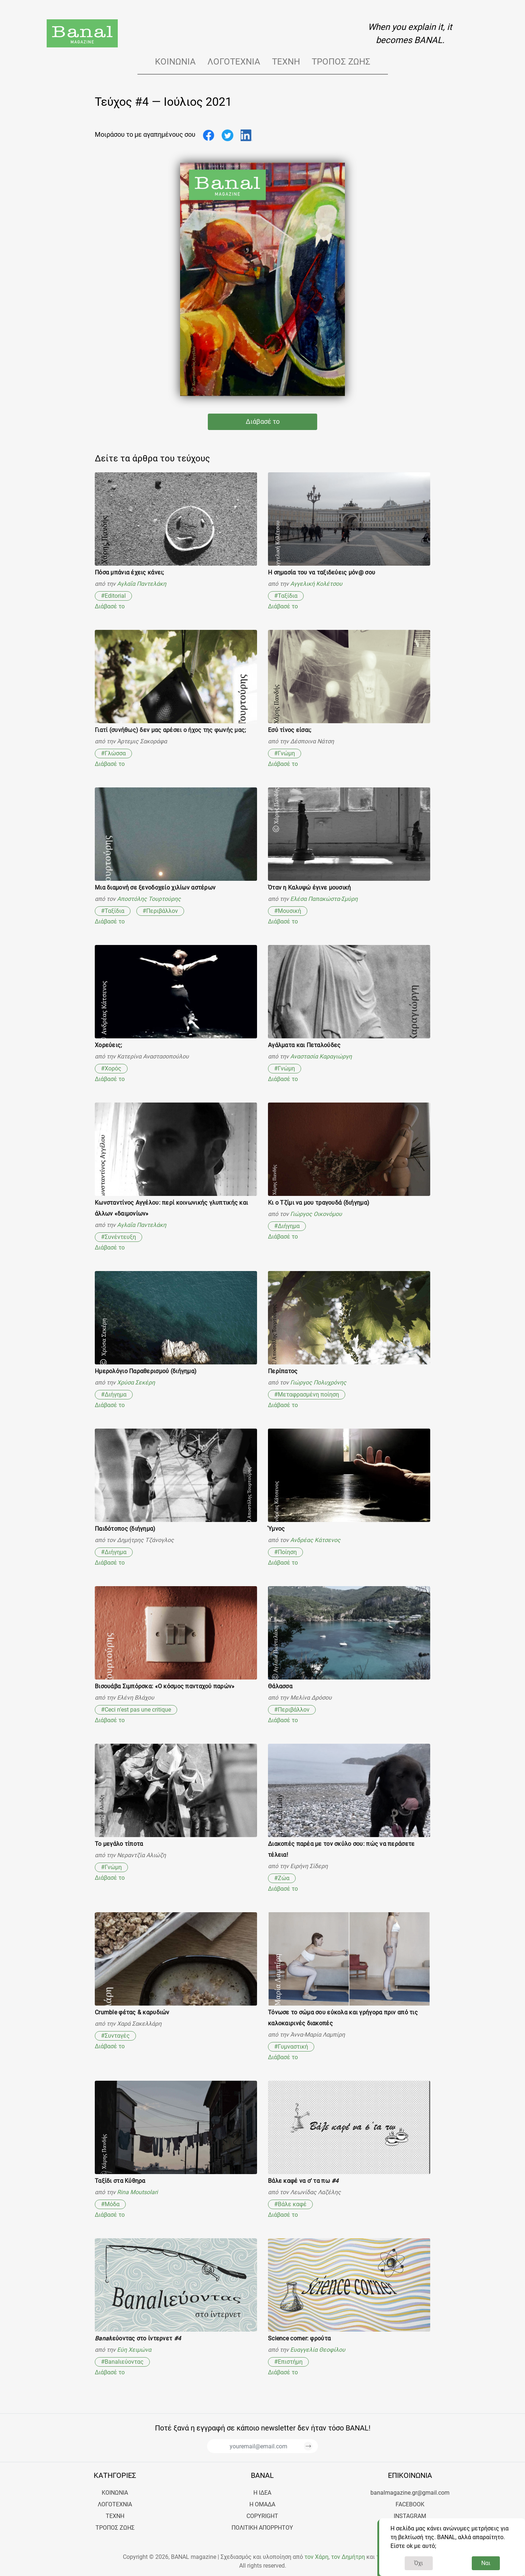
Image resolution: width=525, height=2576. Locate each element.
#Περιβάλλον (160, 910)
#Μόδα (110, 2204)
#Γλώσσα (113, 753)
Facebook (410, 2504)
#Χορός (111, 1068)
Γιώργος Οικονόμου (316, 1213)
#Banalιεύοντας (122, 2361)
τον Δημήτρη (348, 2556)
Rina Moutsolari (137, 2192)
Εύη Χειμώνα (134, 2349)
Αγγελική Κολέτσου (316, 583)
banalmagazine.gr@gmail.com (410, 2492)
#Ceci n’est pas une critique (136, 1709)
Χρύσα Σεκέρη (136, 1382)
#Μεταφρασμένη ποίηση (306, 1394)
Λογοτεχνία (233, 62)
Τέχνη (286, 62)
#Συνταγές (115, 2035)
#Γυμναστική (291, 2046)
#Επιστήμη (288, 2361)
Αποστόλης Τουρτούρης (149, 898)
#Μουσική (287, 910)
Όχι (418, 2563)
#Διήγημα (287, 1226)
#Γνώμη (284, 753)
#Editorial (113, 595)
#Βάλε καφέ (290, 2204)
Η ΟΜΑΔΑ (262, 2504)
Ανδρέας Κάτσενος (315, 1540)
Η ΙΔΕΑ (262, 2492)
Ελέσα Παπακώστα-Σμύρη (324, 898)
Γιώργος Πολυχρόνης (318, 1382)
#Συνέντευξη (118, 1236)
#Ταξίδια (286, 595)
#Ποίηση (285, 1552)
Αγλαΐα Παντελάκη (141, 583)
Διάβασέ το (263, 421)
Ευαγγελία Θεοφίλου (317, 2349)
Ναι (485, 2563)
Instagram (410, 2516)
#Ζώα (281, 1878)
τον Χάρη (316, 2556)
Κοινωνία (175, 62)
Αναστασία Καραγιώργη (321, 1056)
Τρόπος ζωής (341, 62)
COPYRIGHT (262, 2516)
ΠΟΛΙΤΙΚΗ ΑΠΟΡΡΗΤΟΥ (262, 2527)
